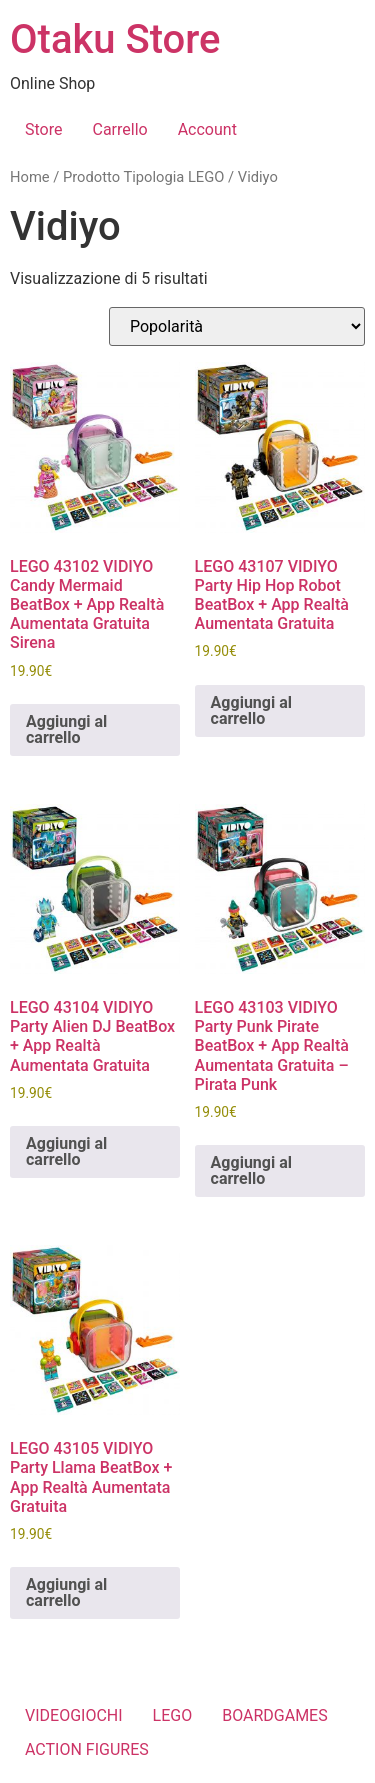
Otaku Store (115, 39)
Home (30, 177)
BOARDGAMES (275, 1715)
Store (43, 129)
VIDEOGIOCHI (74, 1715)
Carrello (119, 129)
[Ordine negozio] (237, 326)
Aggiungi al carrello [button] (66, 729)
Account (207, 129)
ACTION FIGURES (87, 1749)
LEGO (173, 1715)
